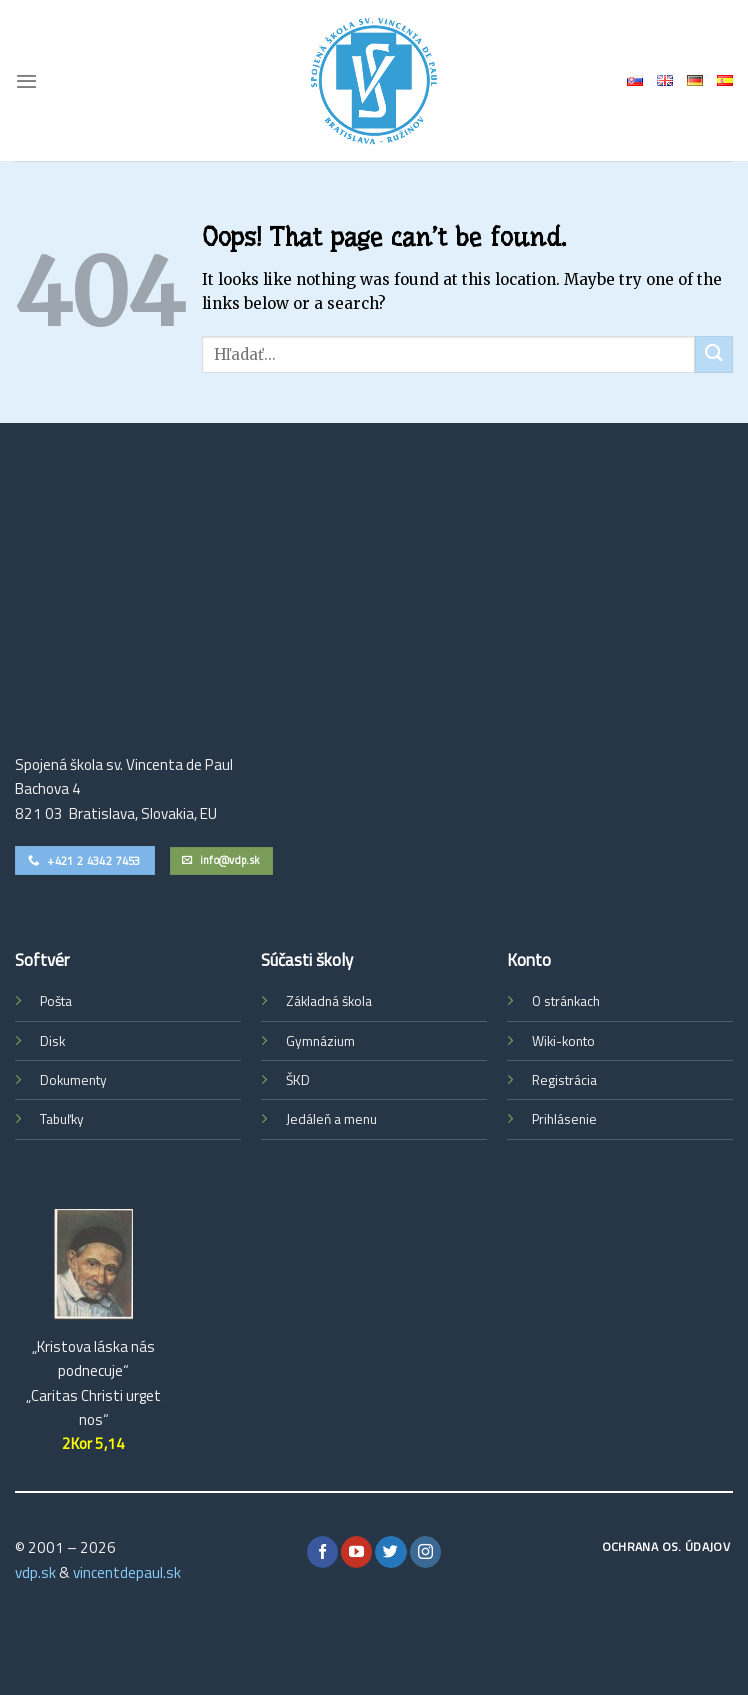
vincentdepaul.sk (127, 1572)
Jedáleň (308, 1119)
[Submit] (714, 354)
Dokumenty (73, 1080)
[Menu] (26, 81)
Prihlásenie (564, 1119)
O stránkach (566, 1001)
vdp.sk (35, 1572)
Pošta (56, 1001)
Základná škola (329, 1001)
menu (360, 1119)
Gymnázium (320, 1041)
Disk (52, 1041)
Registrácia (564, 1080)
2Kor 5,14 (93, 1443)
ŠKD (298, 1080)
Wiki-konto (563, 1041)
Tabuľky (62, 1119)
